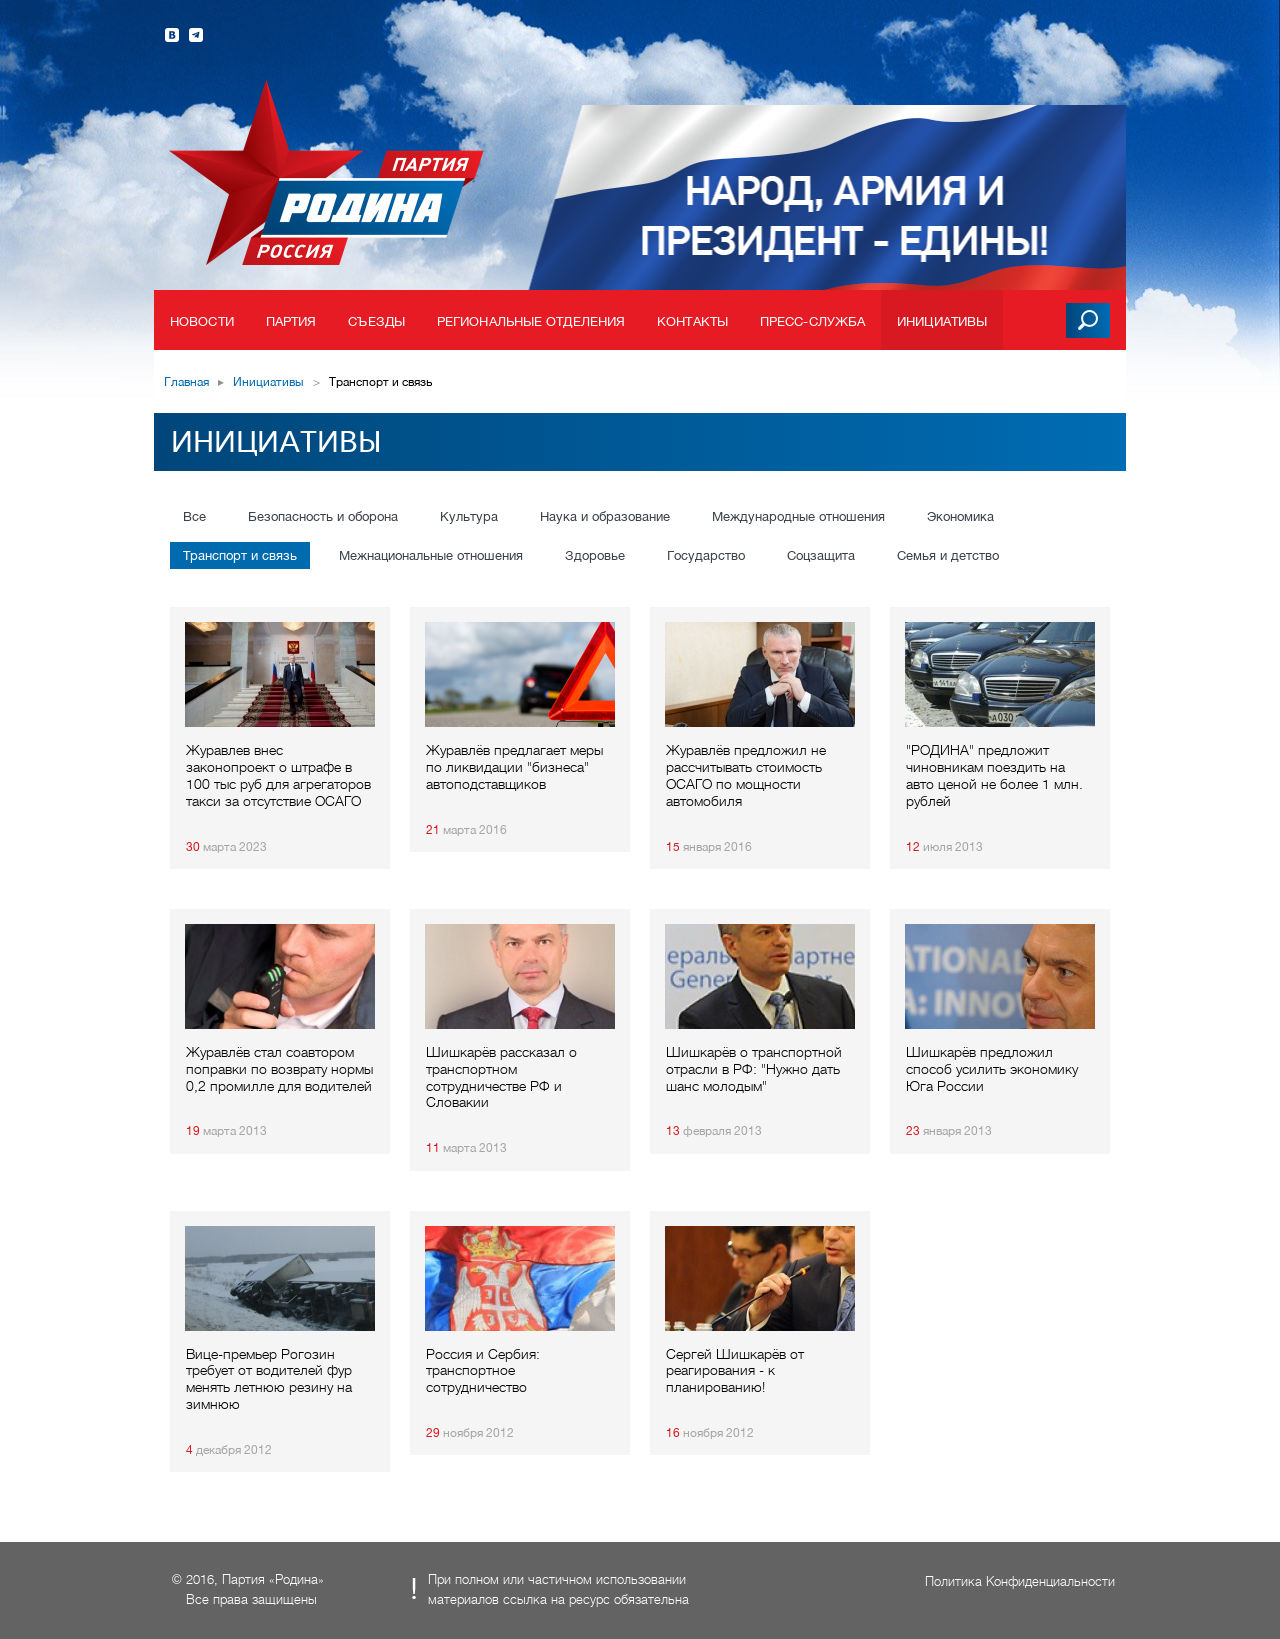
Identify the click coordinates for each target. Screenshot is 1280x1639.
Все (194, 516)
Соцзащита (821, 555)
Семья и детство (948, 555)
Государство (706, 555)
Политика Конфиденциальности (1020, 1581)
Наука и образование (605, 516)
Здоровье (595, 555)
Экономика (960, 516)
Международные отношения (798, 516)
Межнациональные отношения (431, 555)
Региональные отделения (531, 321)
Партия (291, 321)
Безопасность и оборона (323, 516)
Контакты (692, 321)
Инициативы (942, 321)
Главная (186, 382)
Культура (469, 516)
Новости (202, 321)
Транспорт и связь (240, 555)
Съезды (376, 321)
